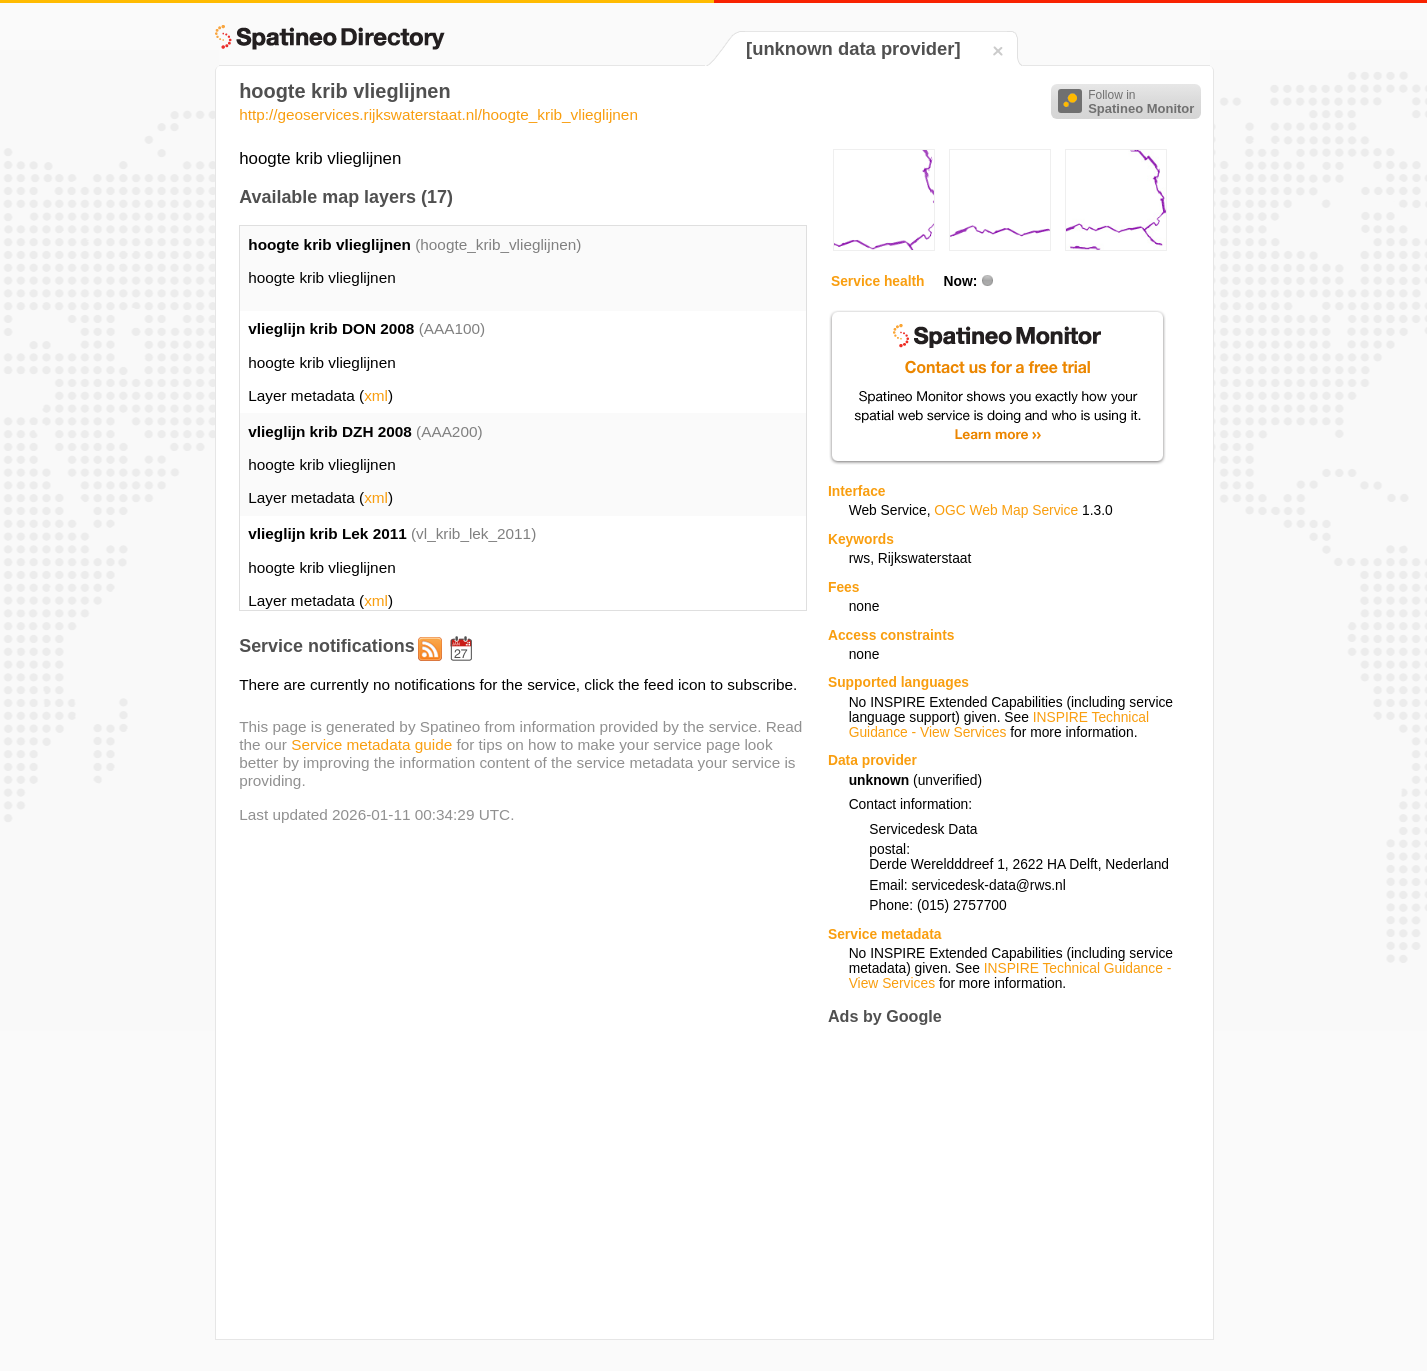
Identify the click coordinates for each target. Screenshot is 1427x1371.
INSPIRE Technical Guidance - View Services (999, 725)
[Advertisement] (996, 1183)
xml (376, 395)
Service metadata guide (371, 744)
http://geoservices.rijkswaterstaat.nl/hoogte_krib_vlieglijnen (438, 114)
